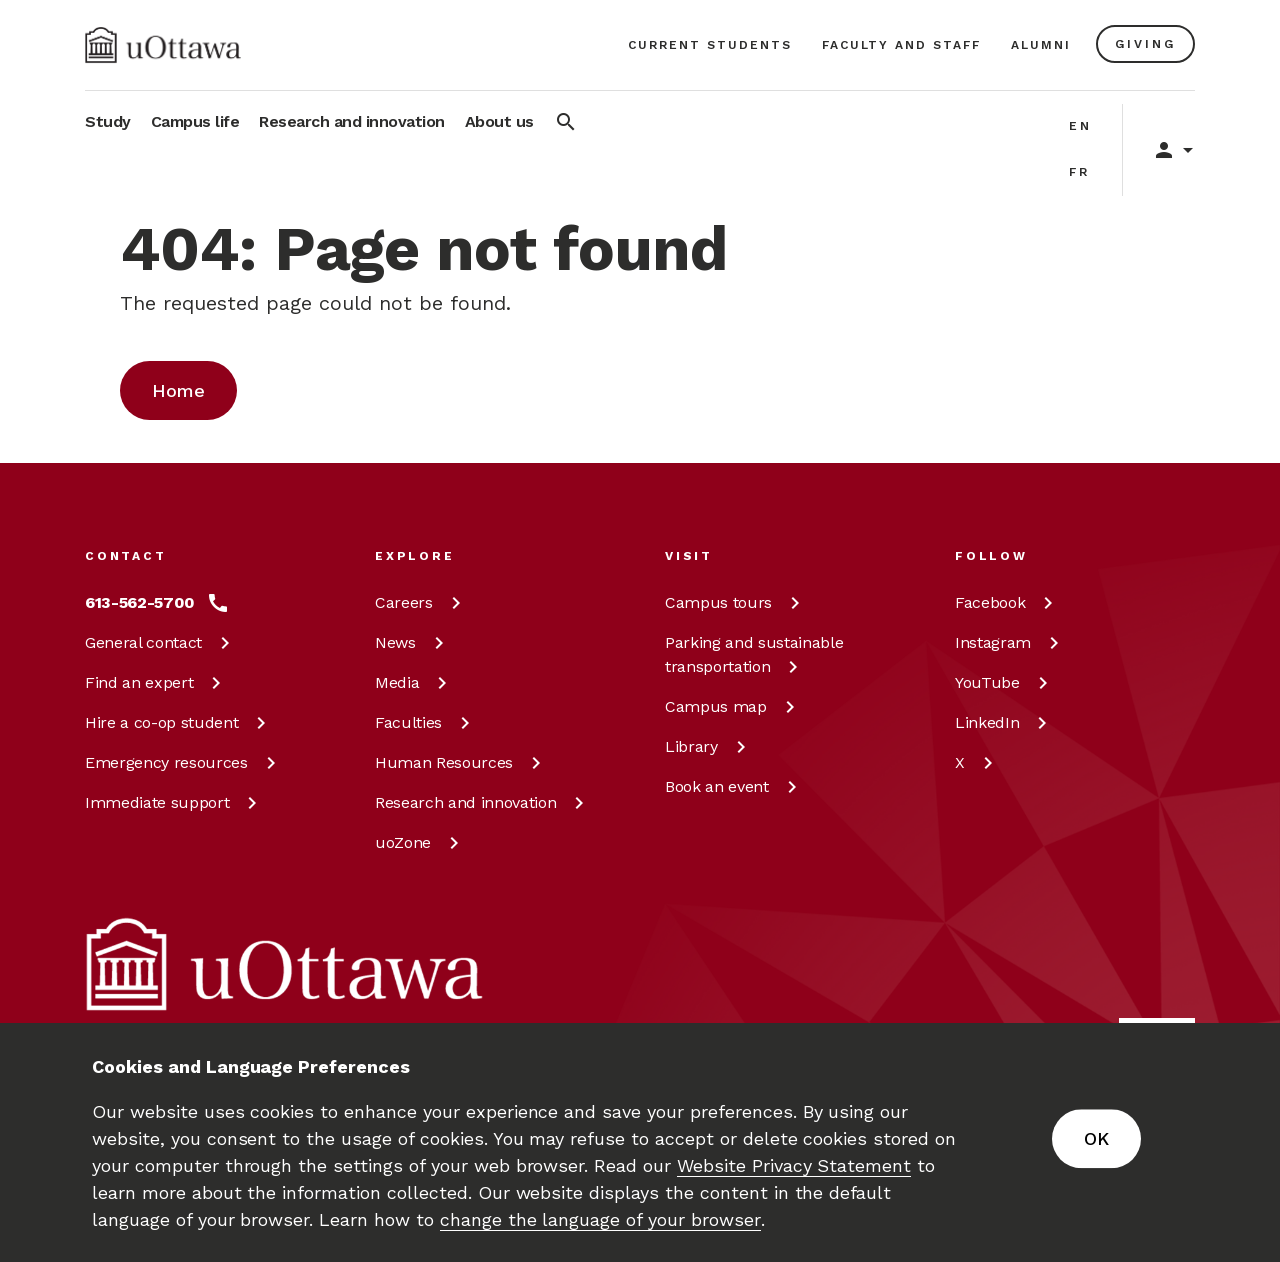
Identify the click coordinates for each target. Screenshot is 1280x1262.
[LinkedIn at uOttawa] (1004, 723)
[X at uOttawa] (977, 763)
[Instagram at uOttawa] (1010, 643)
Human (461, 762)
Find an (156, 682)
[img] (163, 45)
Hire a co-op (179, 722)
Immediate (174, 802)
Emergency (184, 762)
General (161, 642)
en (1080, 126)
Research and (483, 802)
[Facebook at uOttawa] (1007, 603)
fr (1079, 172)
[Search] (566, 125)
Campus (736, 602)
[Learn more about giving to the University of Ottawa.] (1145, 44)
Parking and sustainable (754, 654)
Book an (734, 786)
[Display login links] (1164, 150)
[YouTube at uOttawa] (1005, 683)
